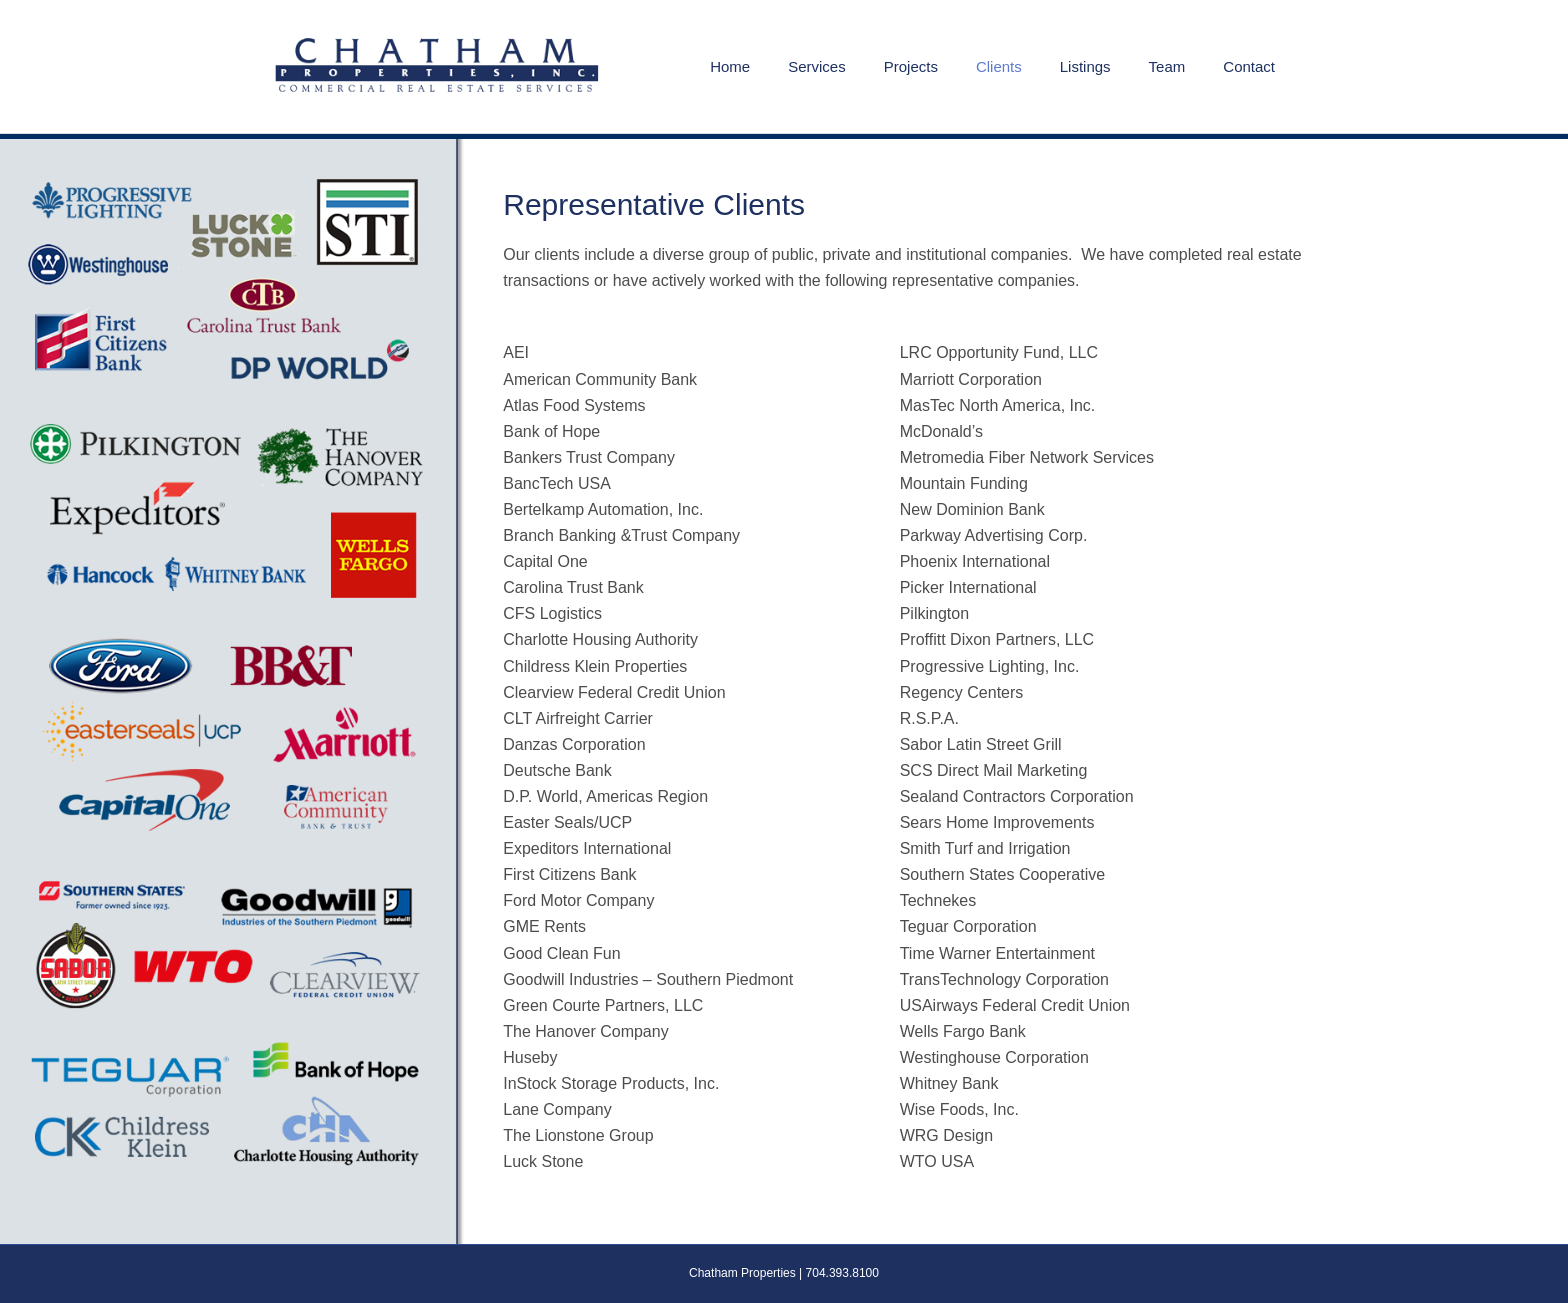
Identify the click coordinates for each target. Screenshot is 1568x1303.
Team (1167, 66)
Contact (1249, 66)
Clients (999, 66)
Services (817, 66)
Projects (911, 66)
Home (730, 66)
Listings (1085, 66)
